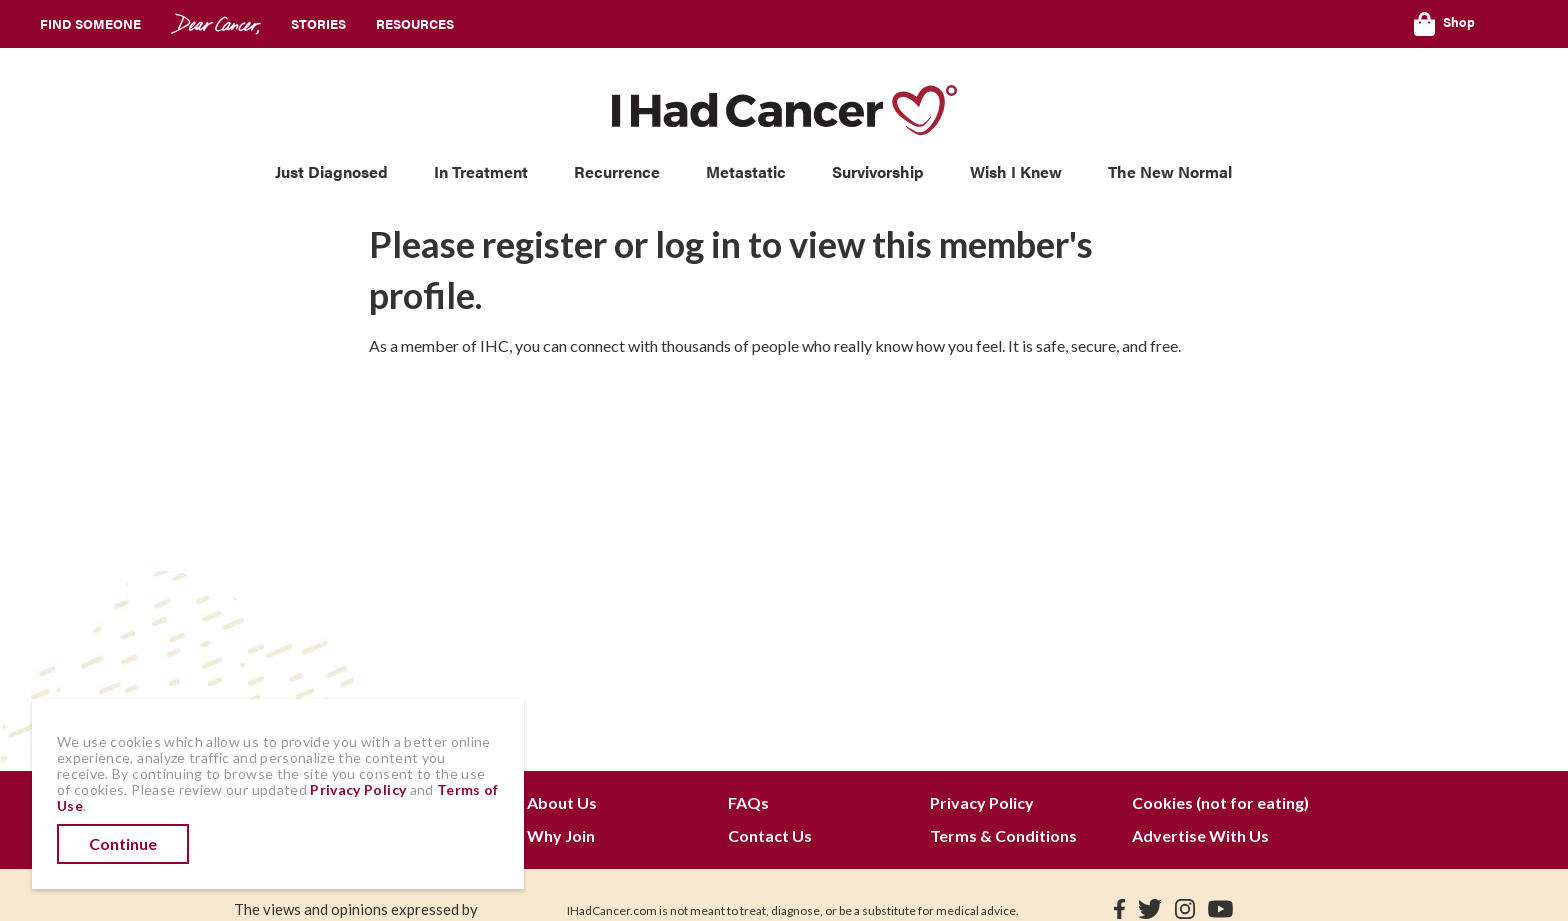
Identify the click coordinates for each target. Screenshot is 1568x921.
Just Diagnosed (331, 171)
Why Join (561, 835)
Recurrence (617, 171)
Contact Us (770, 835)
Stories (318, 23)
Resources (415, 23)
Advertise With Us (1200, 835)
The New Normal (1170, 171)
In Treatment (481, 171)
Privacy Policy (982, 802)
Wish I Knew (1016, 171)
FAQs (748, 802)
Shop (1444, 24)
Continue (123, 843)
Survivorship (878, 171)
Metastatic (746, 171)
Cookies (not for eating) (1220, 802)
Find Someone (90, 23)
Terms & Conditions (1003, 835)
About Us (562, 802)
